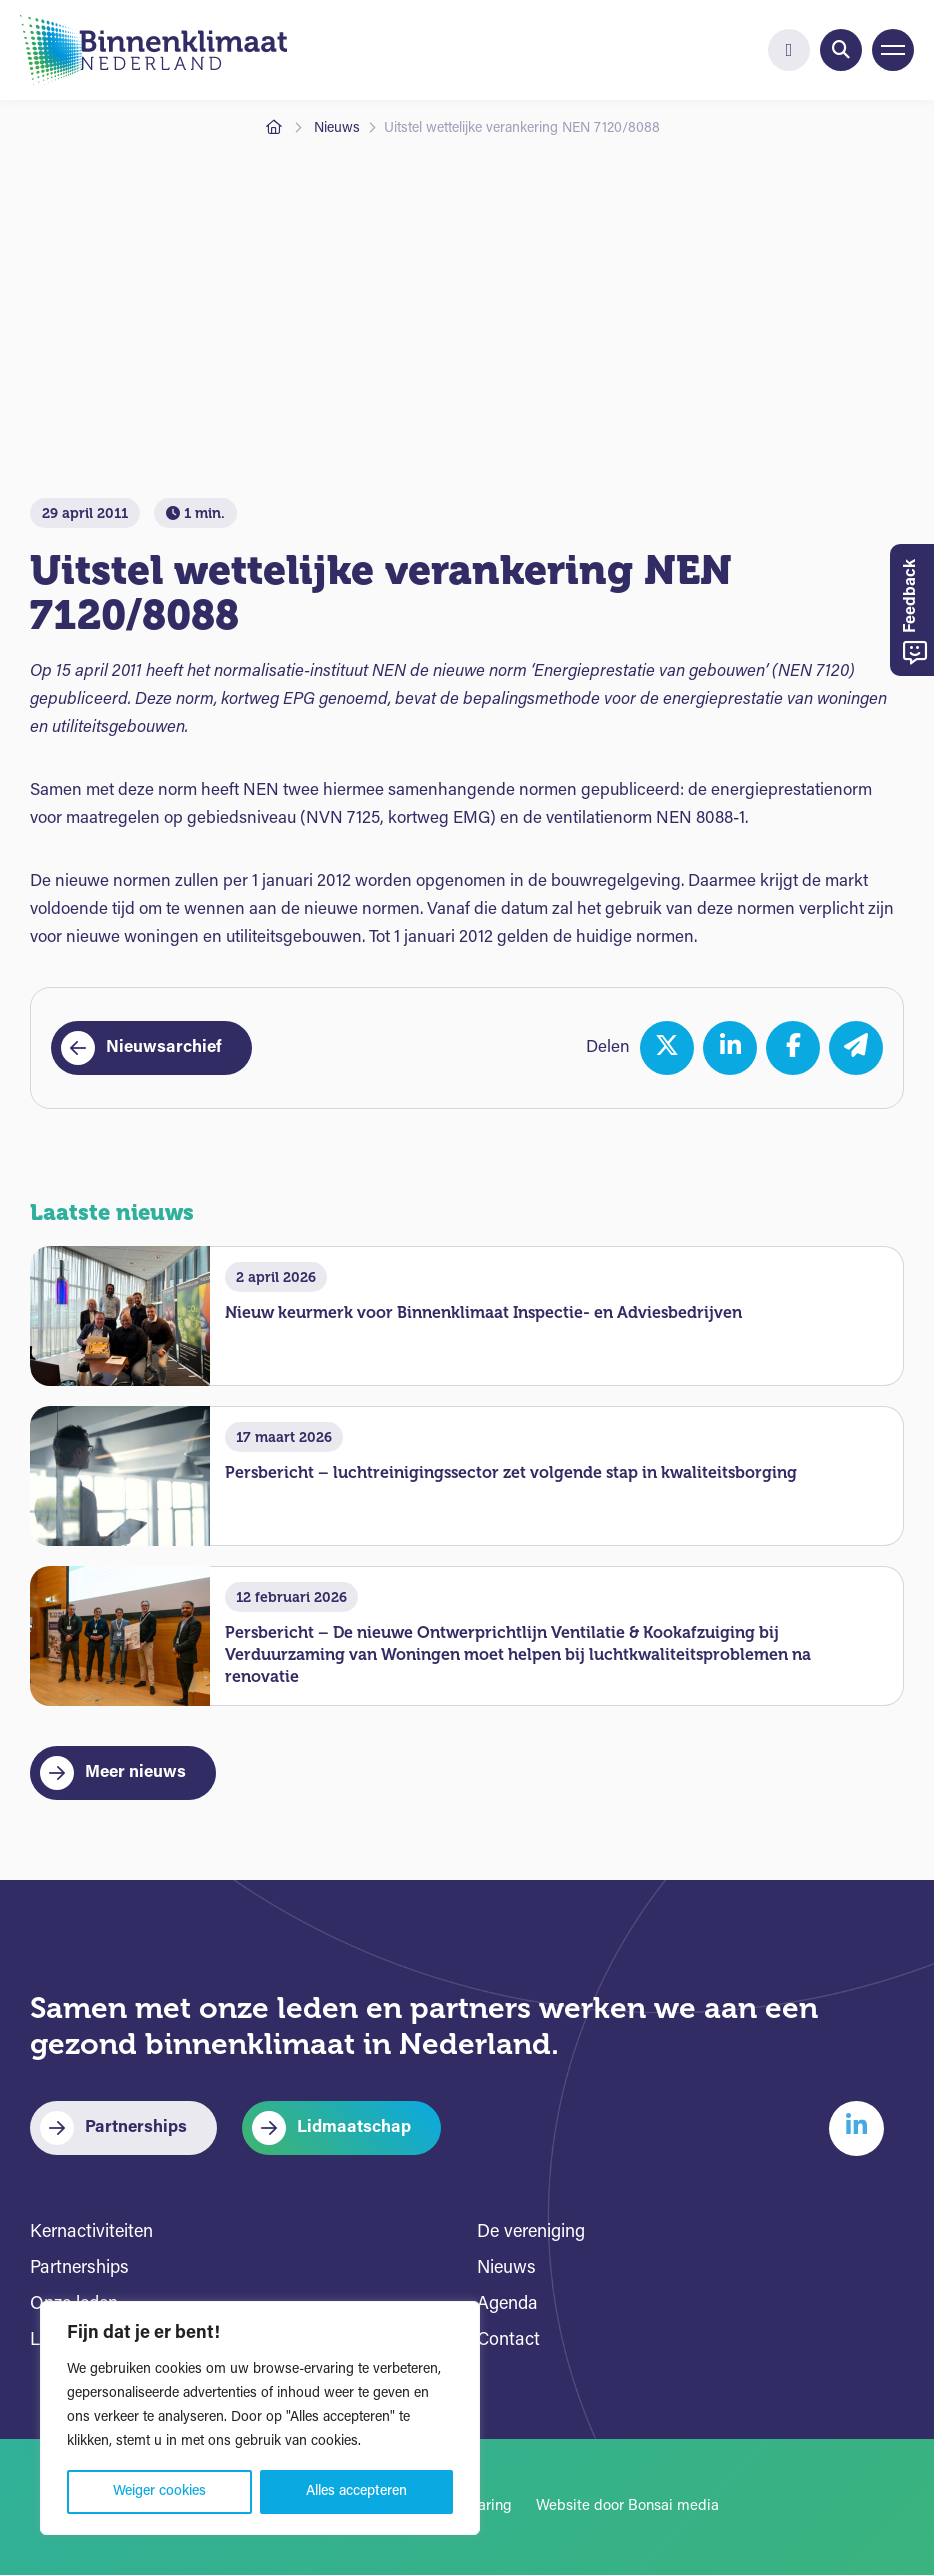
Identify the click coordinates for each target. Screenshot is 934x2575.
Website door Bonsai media (627, 2506)
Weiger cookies (159, 2491)
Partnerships (136, 2127)
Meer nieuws (135, 1772)
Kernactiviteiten (91, 2232)
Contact (508, 2340)
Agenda (507, 2304)
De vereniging (531, 2232)
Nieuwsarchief (164, 1047)
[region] (260, 2418)
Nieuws (337, 128)
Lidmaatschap (354, 2127)
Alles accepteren (356, 2491)
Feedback (915, 612)
